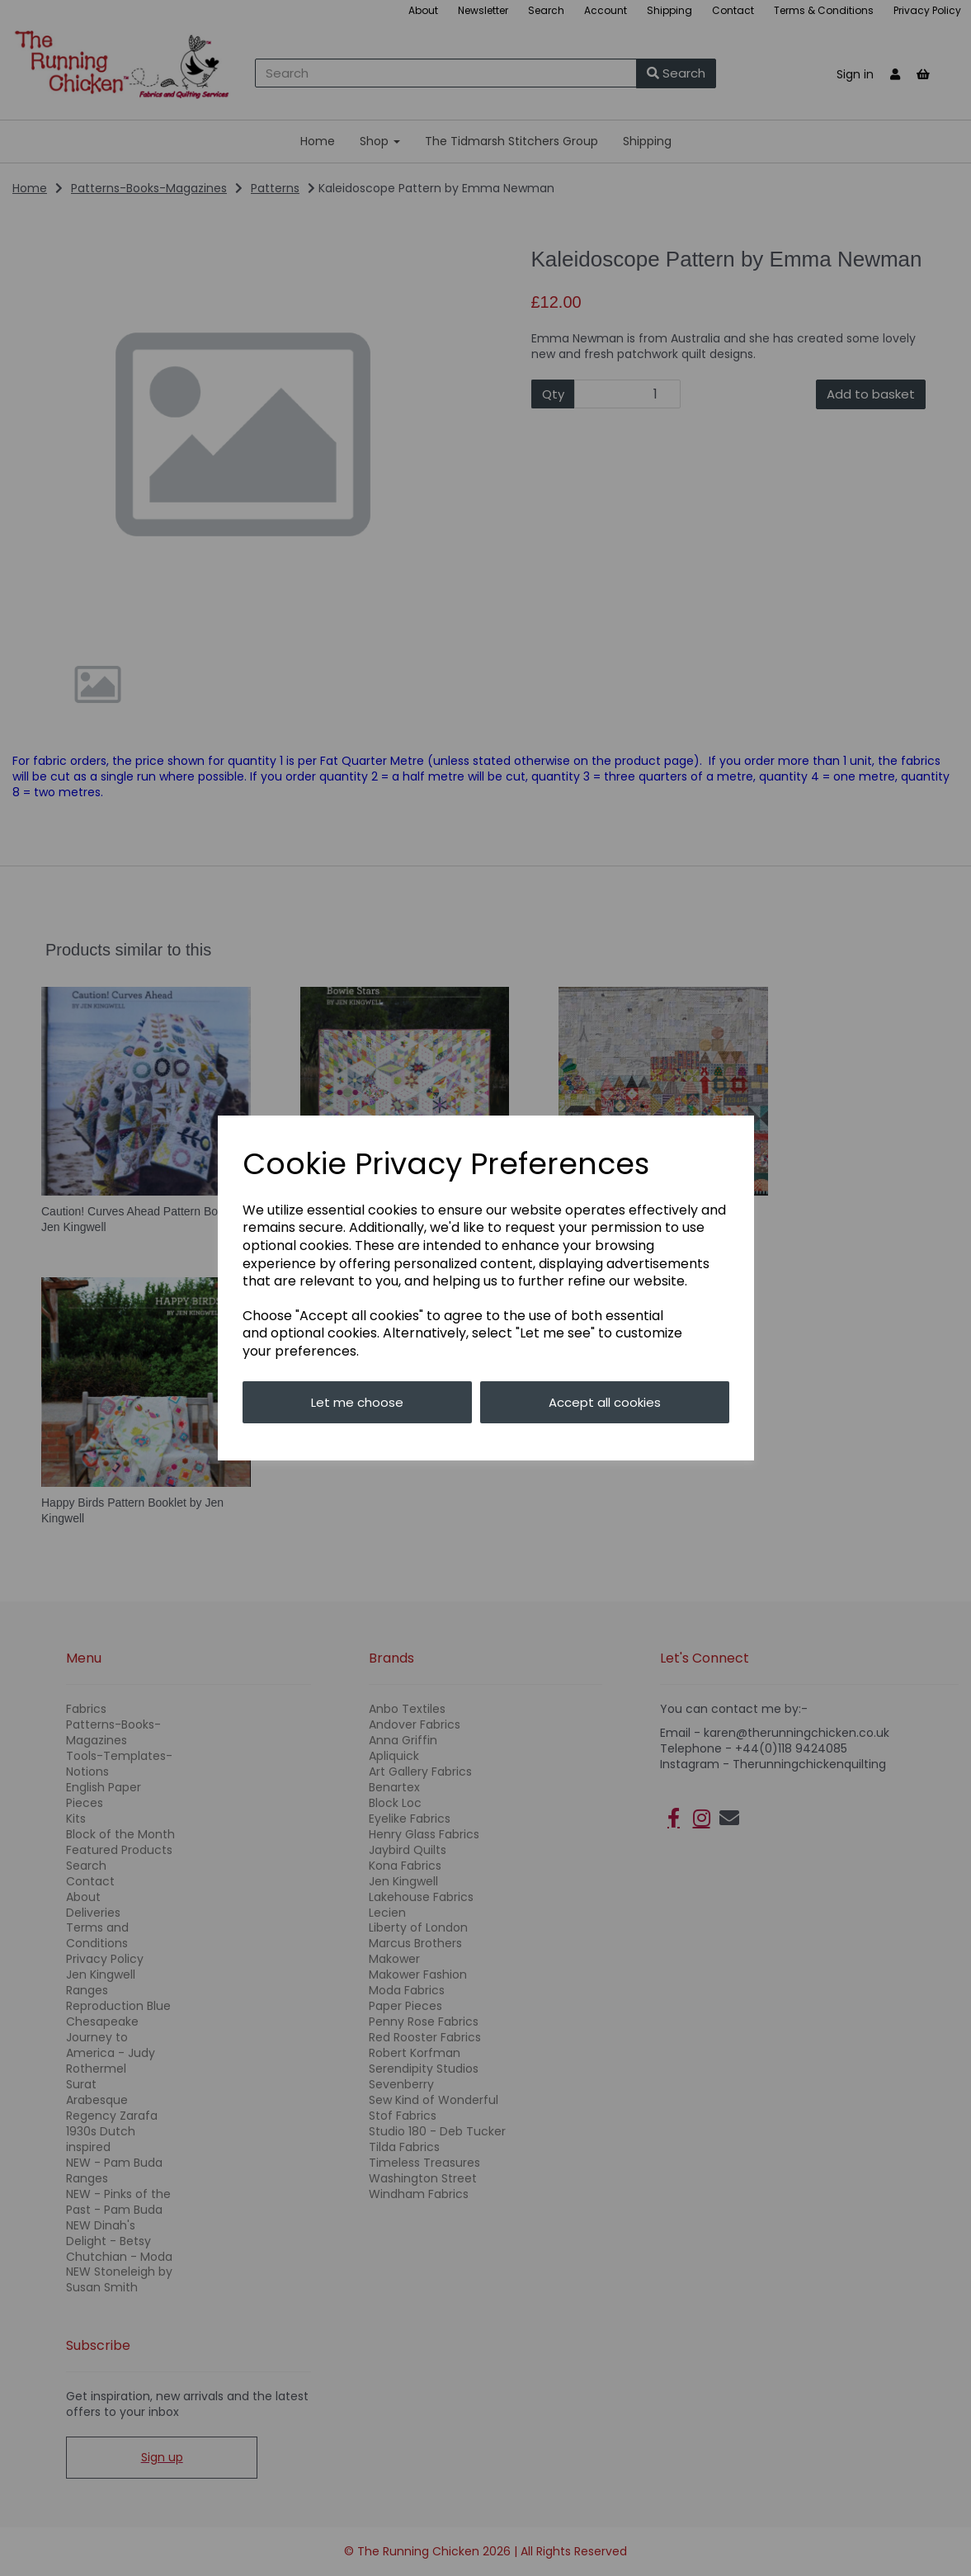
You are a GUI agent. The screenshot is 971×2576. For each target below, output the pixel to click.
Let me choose (357, 1402)
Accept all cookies (605, 1402)
